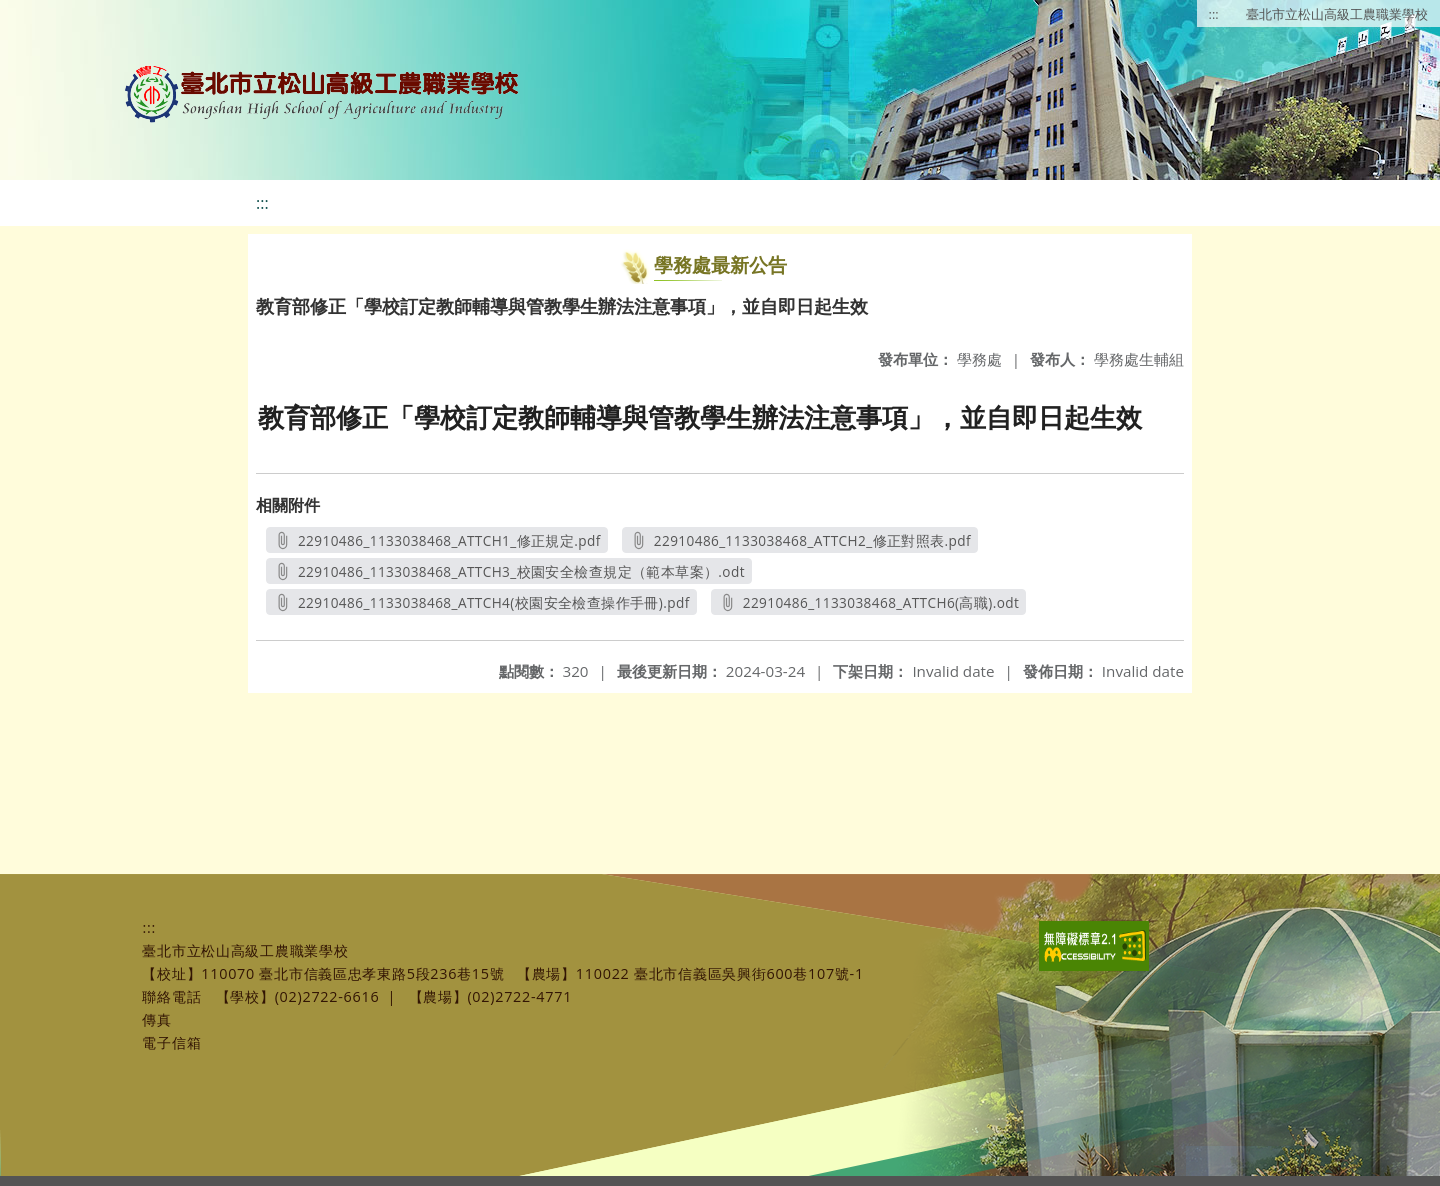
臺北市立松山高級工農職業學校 (1337, 14)
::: (1214, 14)
